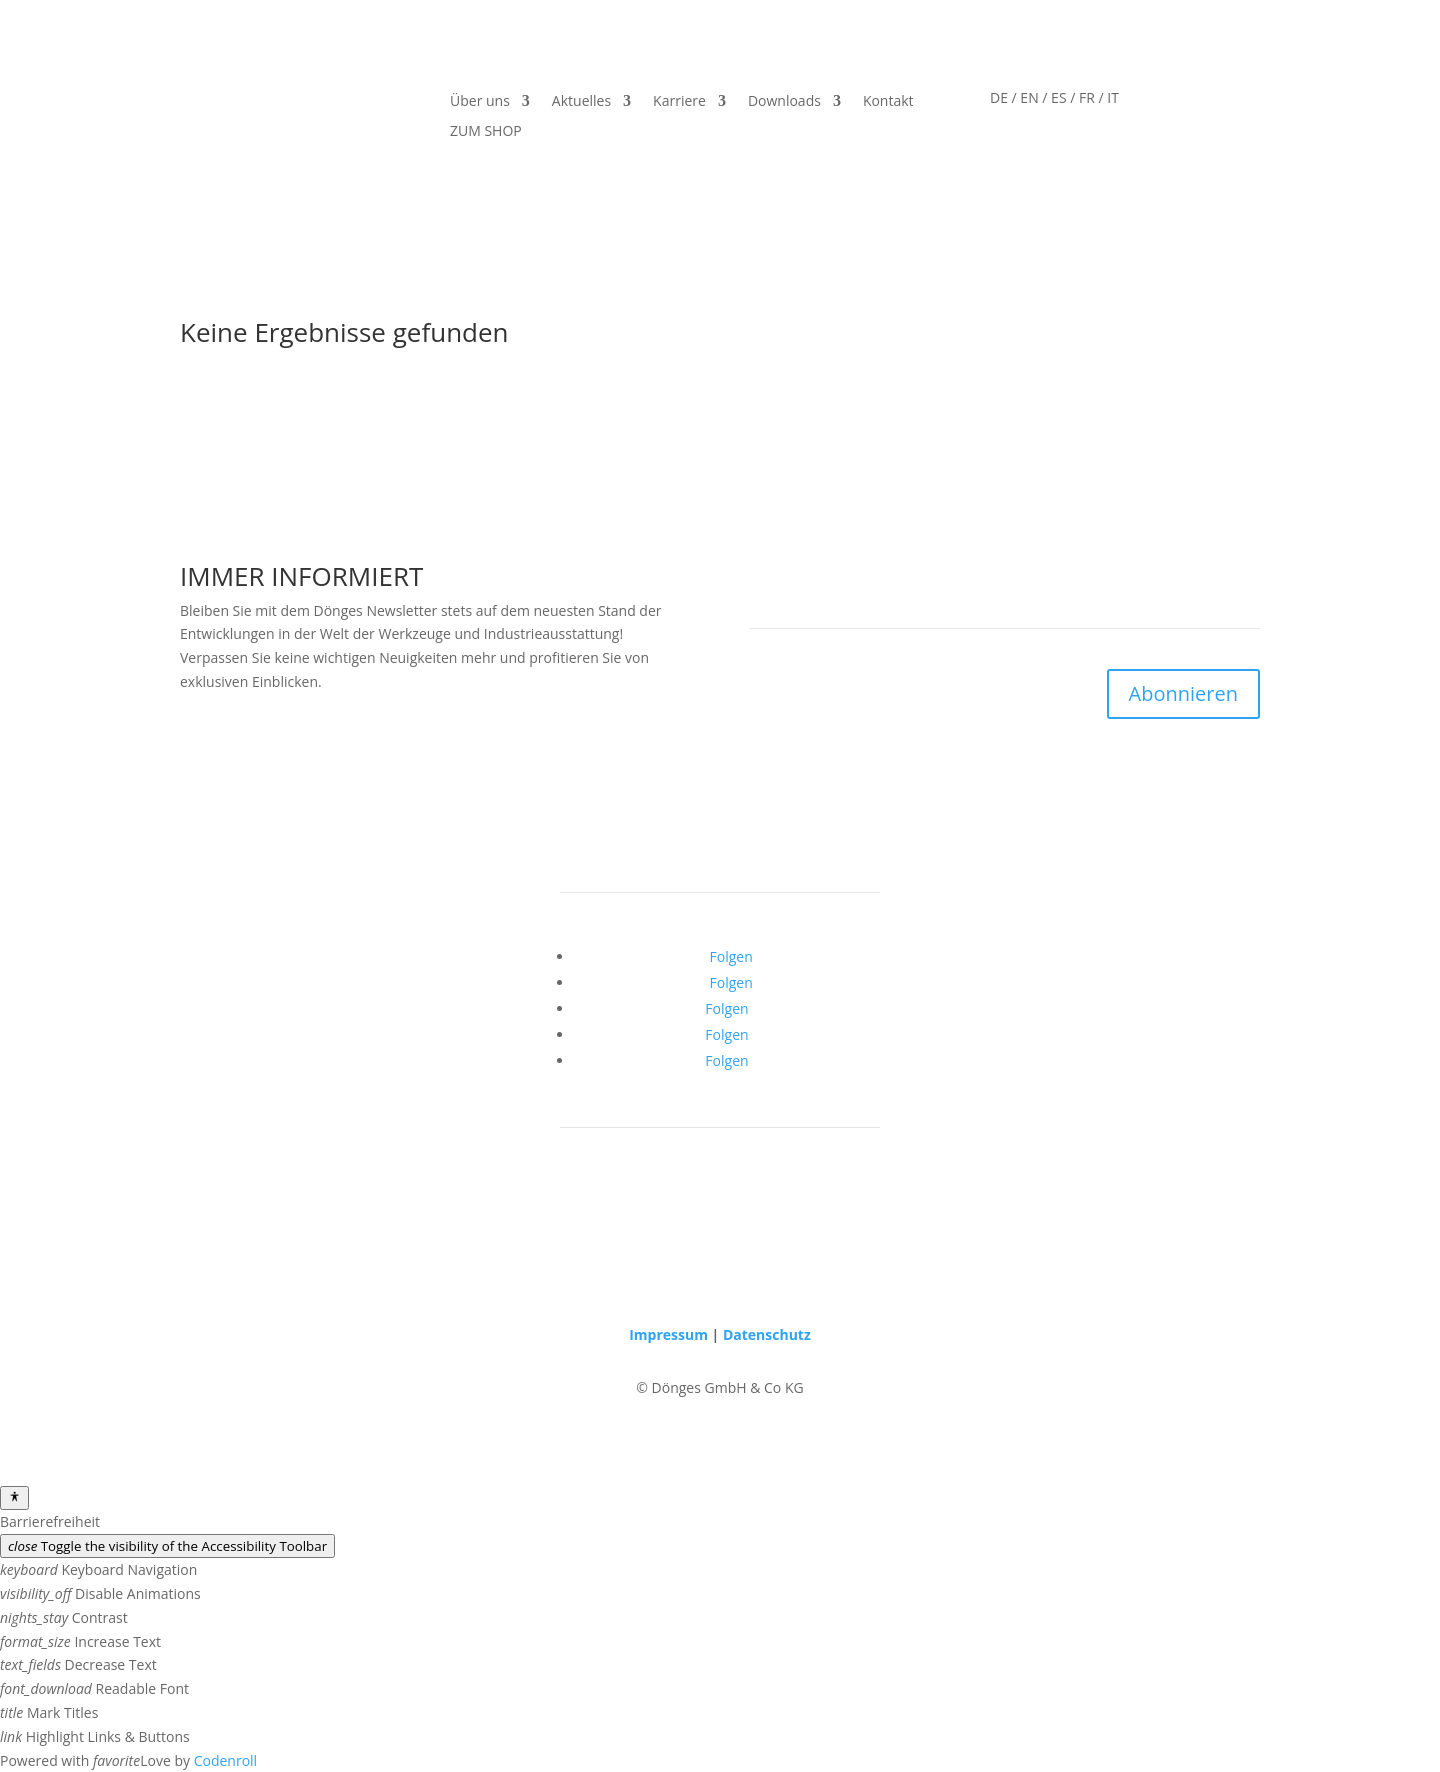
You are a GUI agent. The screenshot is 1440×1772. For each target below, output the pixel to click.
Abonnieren (1183, 693)
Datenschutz (767, 1334)
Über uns (480, 102)
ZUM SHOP (486, 132)
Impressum (668, 1334)
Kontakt (888, 102)
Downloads (784, 102)
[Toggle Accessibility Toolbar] (14, 1498)
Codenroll (225, 1760)
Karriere (679, 102)
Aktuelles (581, 102)
